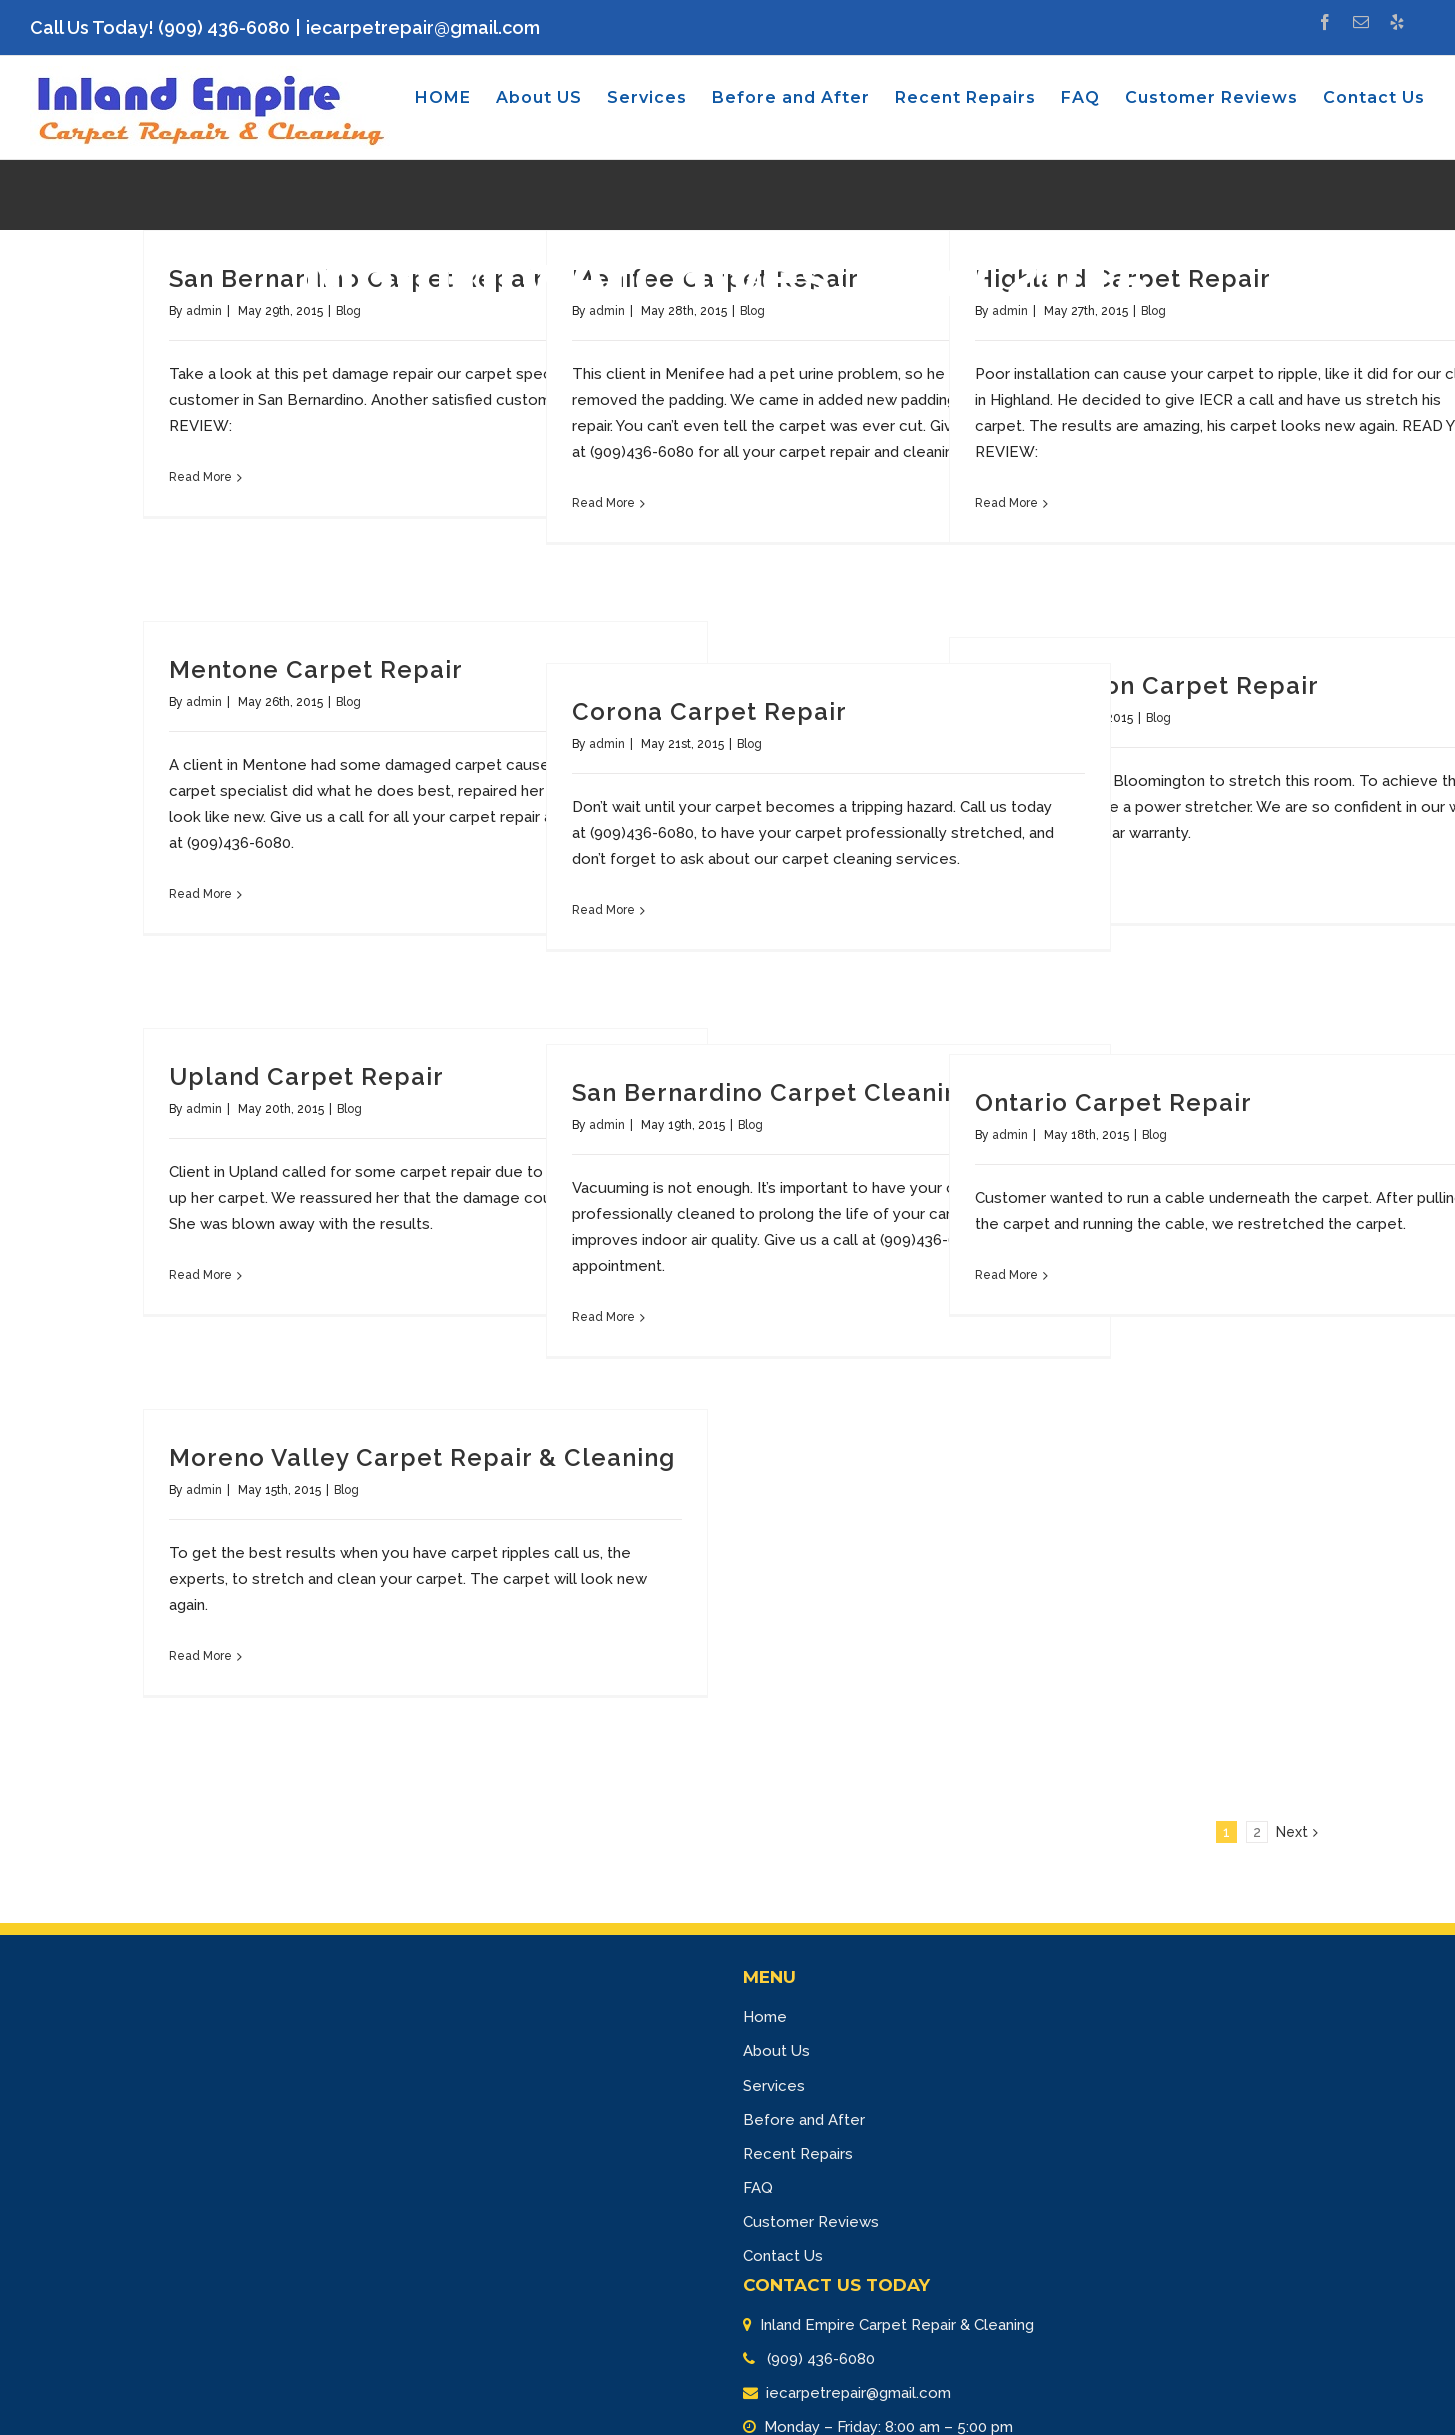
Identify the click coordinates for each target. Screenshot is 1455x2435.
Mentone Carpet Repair (316, 669)
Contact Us (783, 2256)
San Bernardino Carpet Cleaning (773, 1092)
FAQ (758, 2188)
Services (774, 2086)
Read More (200, 477)
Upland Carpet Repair (306, 1076)
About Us (776, 2051)
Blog (348, 702)
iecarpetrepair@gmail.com (423, 27)
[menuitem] (455, 98)
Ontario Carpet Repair (1113, 1102)
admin (204, 702)
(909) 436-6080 (819, 2359)
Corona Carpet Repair (709, 711)
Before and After (804, 2120)
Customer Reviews (811, 2222)
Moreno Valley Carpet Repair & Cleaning (422, 1457)
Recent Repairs (798, 2154)
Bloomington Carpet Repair (1147, 685)
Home (765, 2017)
